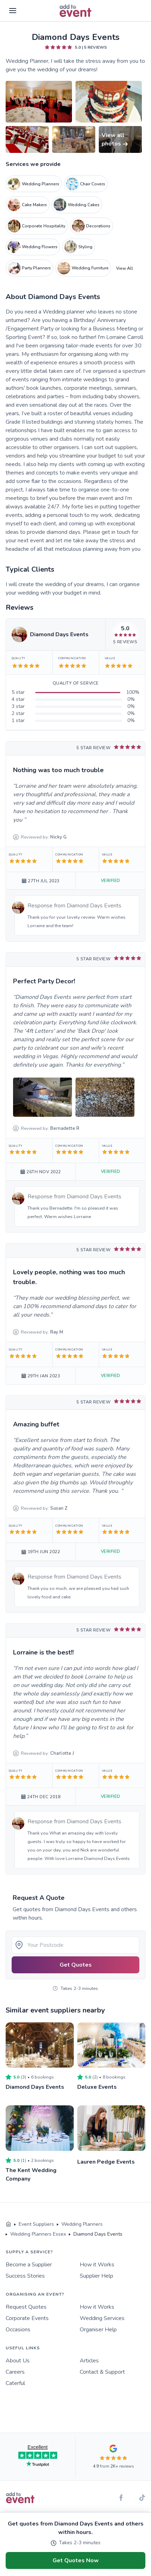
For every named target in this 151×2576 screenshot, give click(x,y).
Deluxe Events (97, 2087)
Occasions (18, 2329)
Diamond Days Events (35, 2087)
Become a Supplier (29, 2264)
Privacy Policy (19, 2514)
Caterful (15, 2383)
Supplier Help (96, 2276)
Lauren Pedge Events (106, 2162)
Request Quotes (26, 2307)
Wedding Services (102, 2318)
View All (124, 268)
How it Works (97, 2264)
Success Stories (25, 2276)
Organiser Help (98, 2329)
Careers (15, 2372)
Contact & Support (102, 2372)
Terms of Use (51, 2514)
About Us (18, 2361)
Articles (89, 2361)
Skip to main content (25, 31)
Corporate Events (27, 2318)
